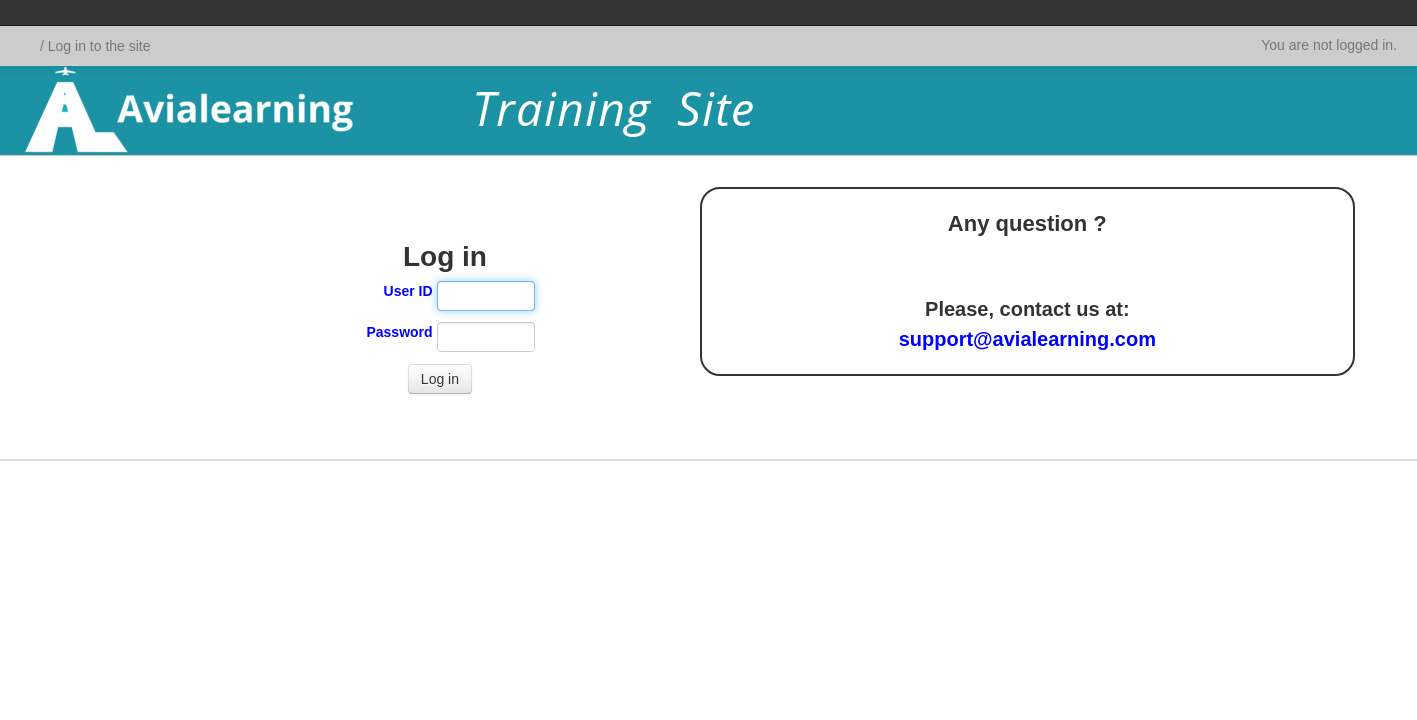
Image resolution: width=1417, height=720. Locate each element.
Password (399, 332)
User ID (408, 291)
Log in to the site (99, 46)
